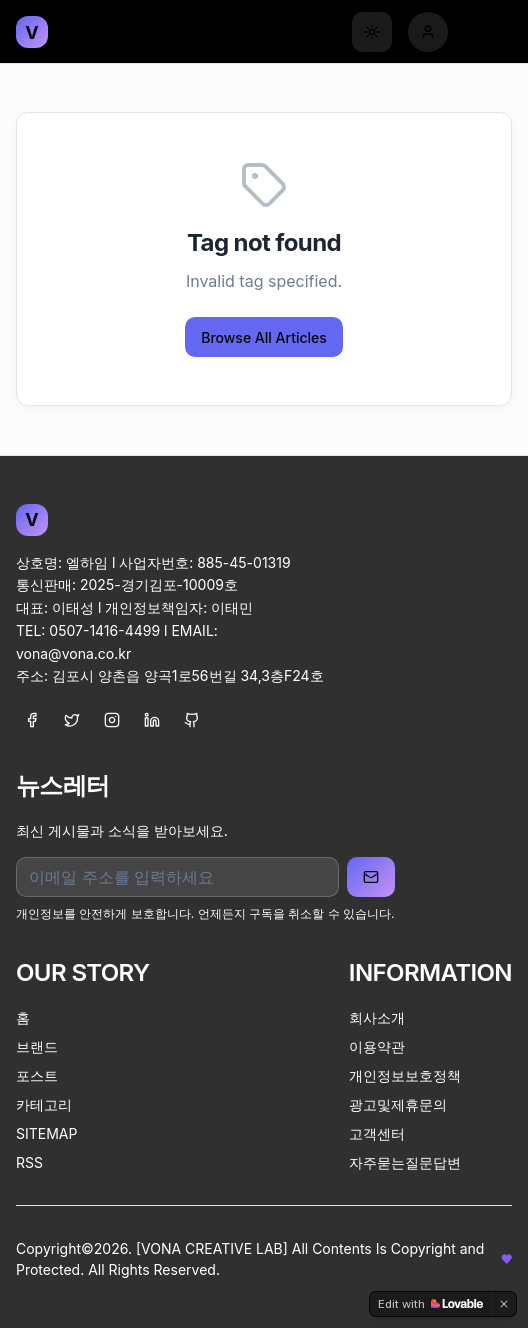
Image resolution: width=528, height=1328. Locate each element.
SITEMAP (46, 1133)
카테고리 (44, 1104)
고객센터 (377, 1133)
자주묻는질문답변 (405, 1162)
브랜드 (37, 1046)
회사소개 (377, 1017)
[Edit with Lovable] (430, 1304)
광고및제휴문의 (398, 1104)
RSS (29, 1162)
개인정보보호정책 (405, 1075)
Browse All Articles (264, 337)
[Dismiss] (504, 1304)
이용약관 (377, 1046)
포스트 (37, 1075)
